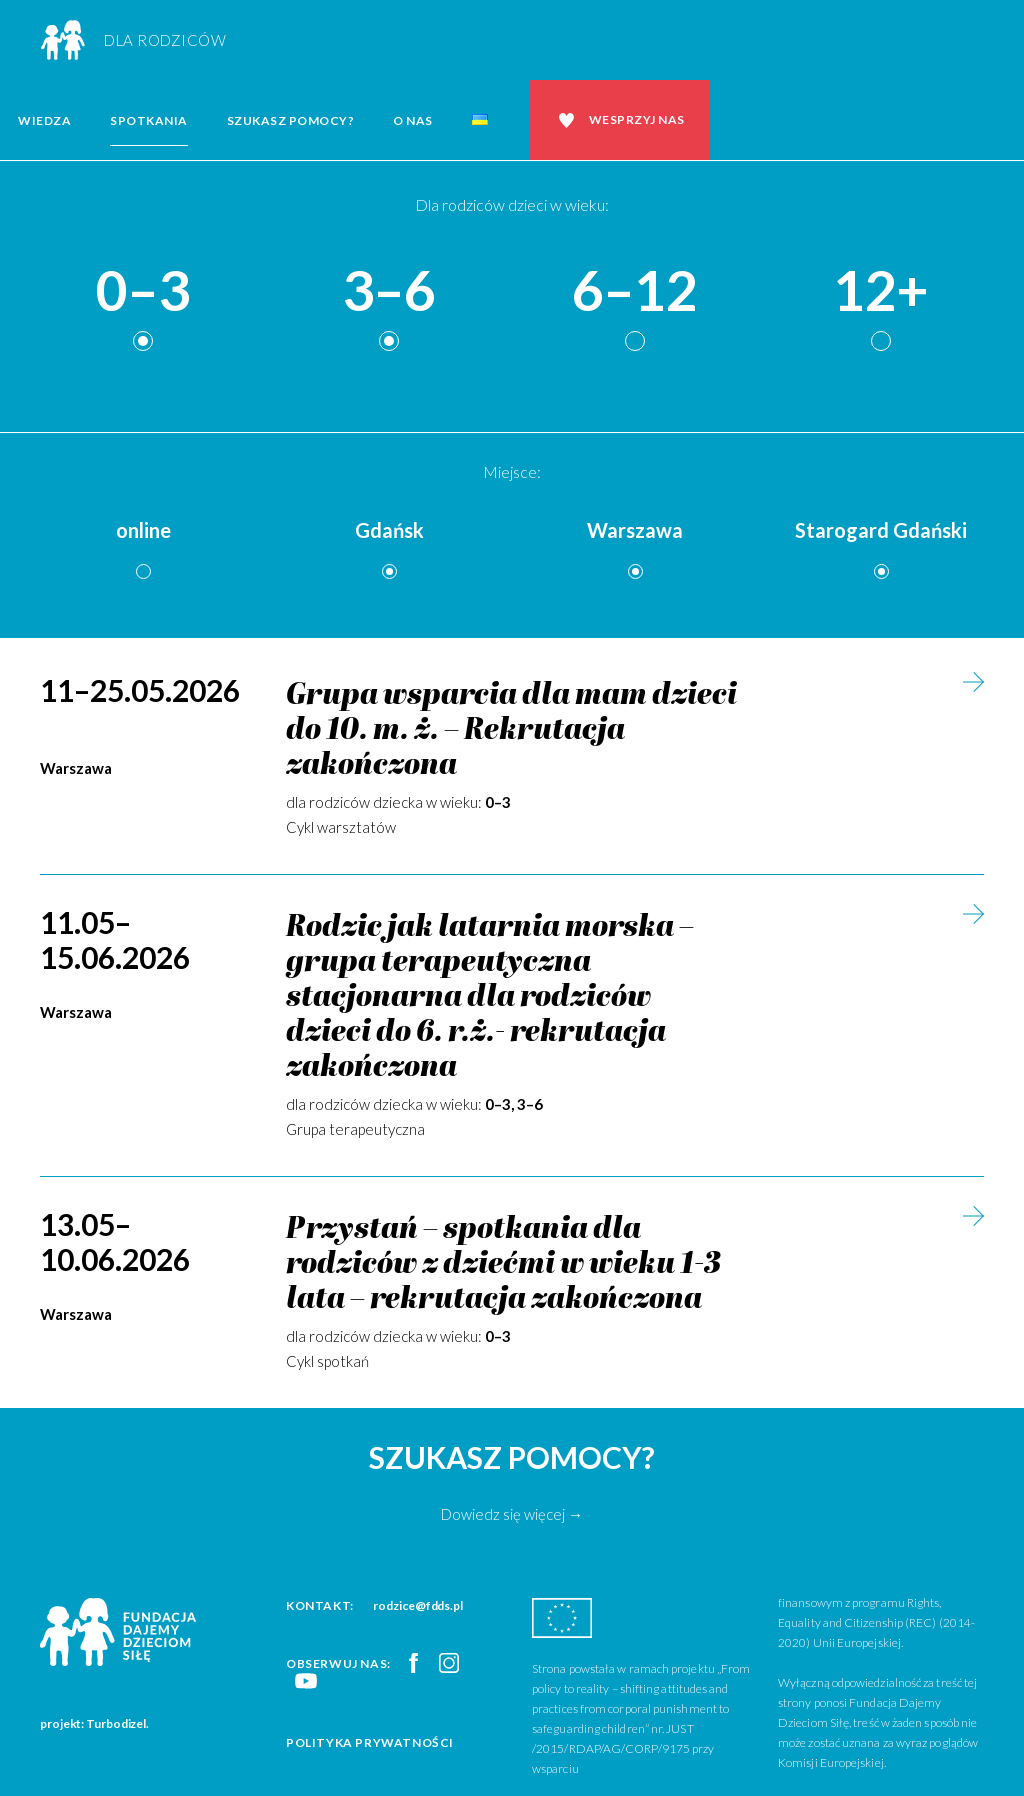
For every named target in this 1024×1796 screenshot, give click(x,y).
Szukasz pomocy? (291, 120)
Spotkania (149, 120)
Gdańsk (389, 530)
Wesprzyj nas (637, 119)
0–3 (143, 291)
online (143, 530)
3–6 (389, 291)
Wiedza (44, 120)
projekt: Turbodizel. (94, 1723)
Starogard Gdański (881, 530)
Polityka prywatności (370, 1742)
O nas (413, 120)
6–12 (635, 291)
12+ (881, 291)
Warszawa (635, 530)
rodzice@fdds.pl (418, 1605)
